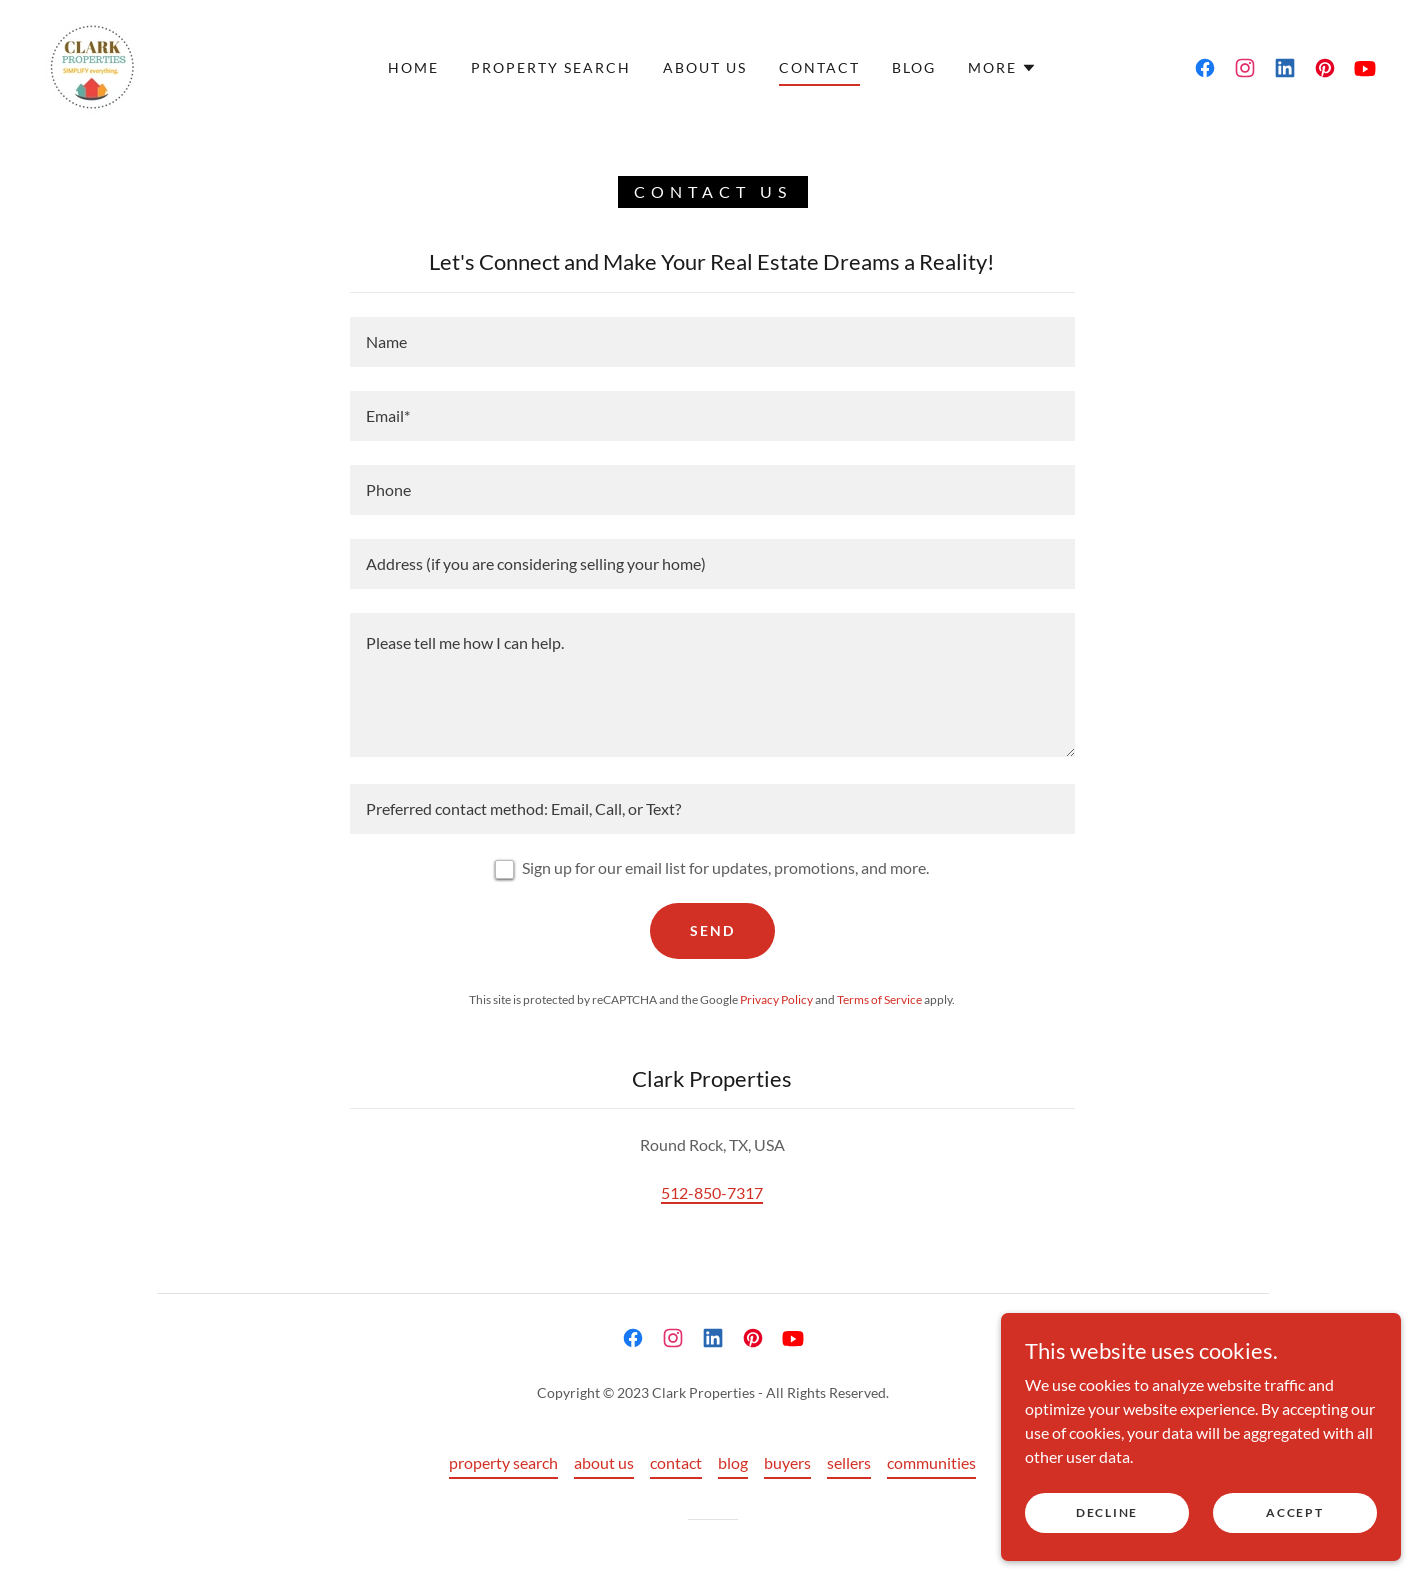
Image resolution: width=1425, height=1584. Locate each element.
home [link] (413, 67)
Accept (1294, 1512)
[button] (1002, 68)
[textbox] (712, 342)
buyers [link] (787, 1462)
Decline (1107, 1512)
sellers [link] (849, 1462)
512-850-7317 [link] (712, 1192)
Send (712, 930)
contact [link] (819, 67)
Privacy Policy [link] (776, 999)
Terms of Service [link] (879, 999)
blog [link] (914, 67)
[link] (92, 65)
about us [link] (705, 67)
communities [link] (931, 1462)
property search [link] (551, 67)
